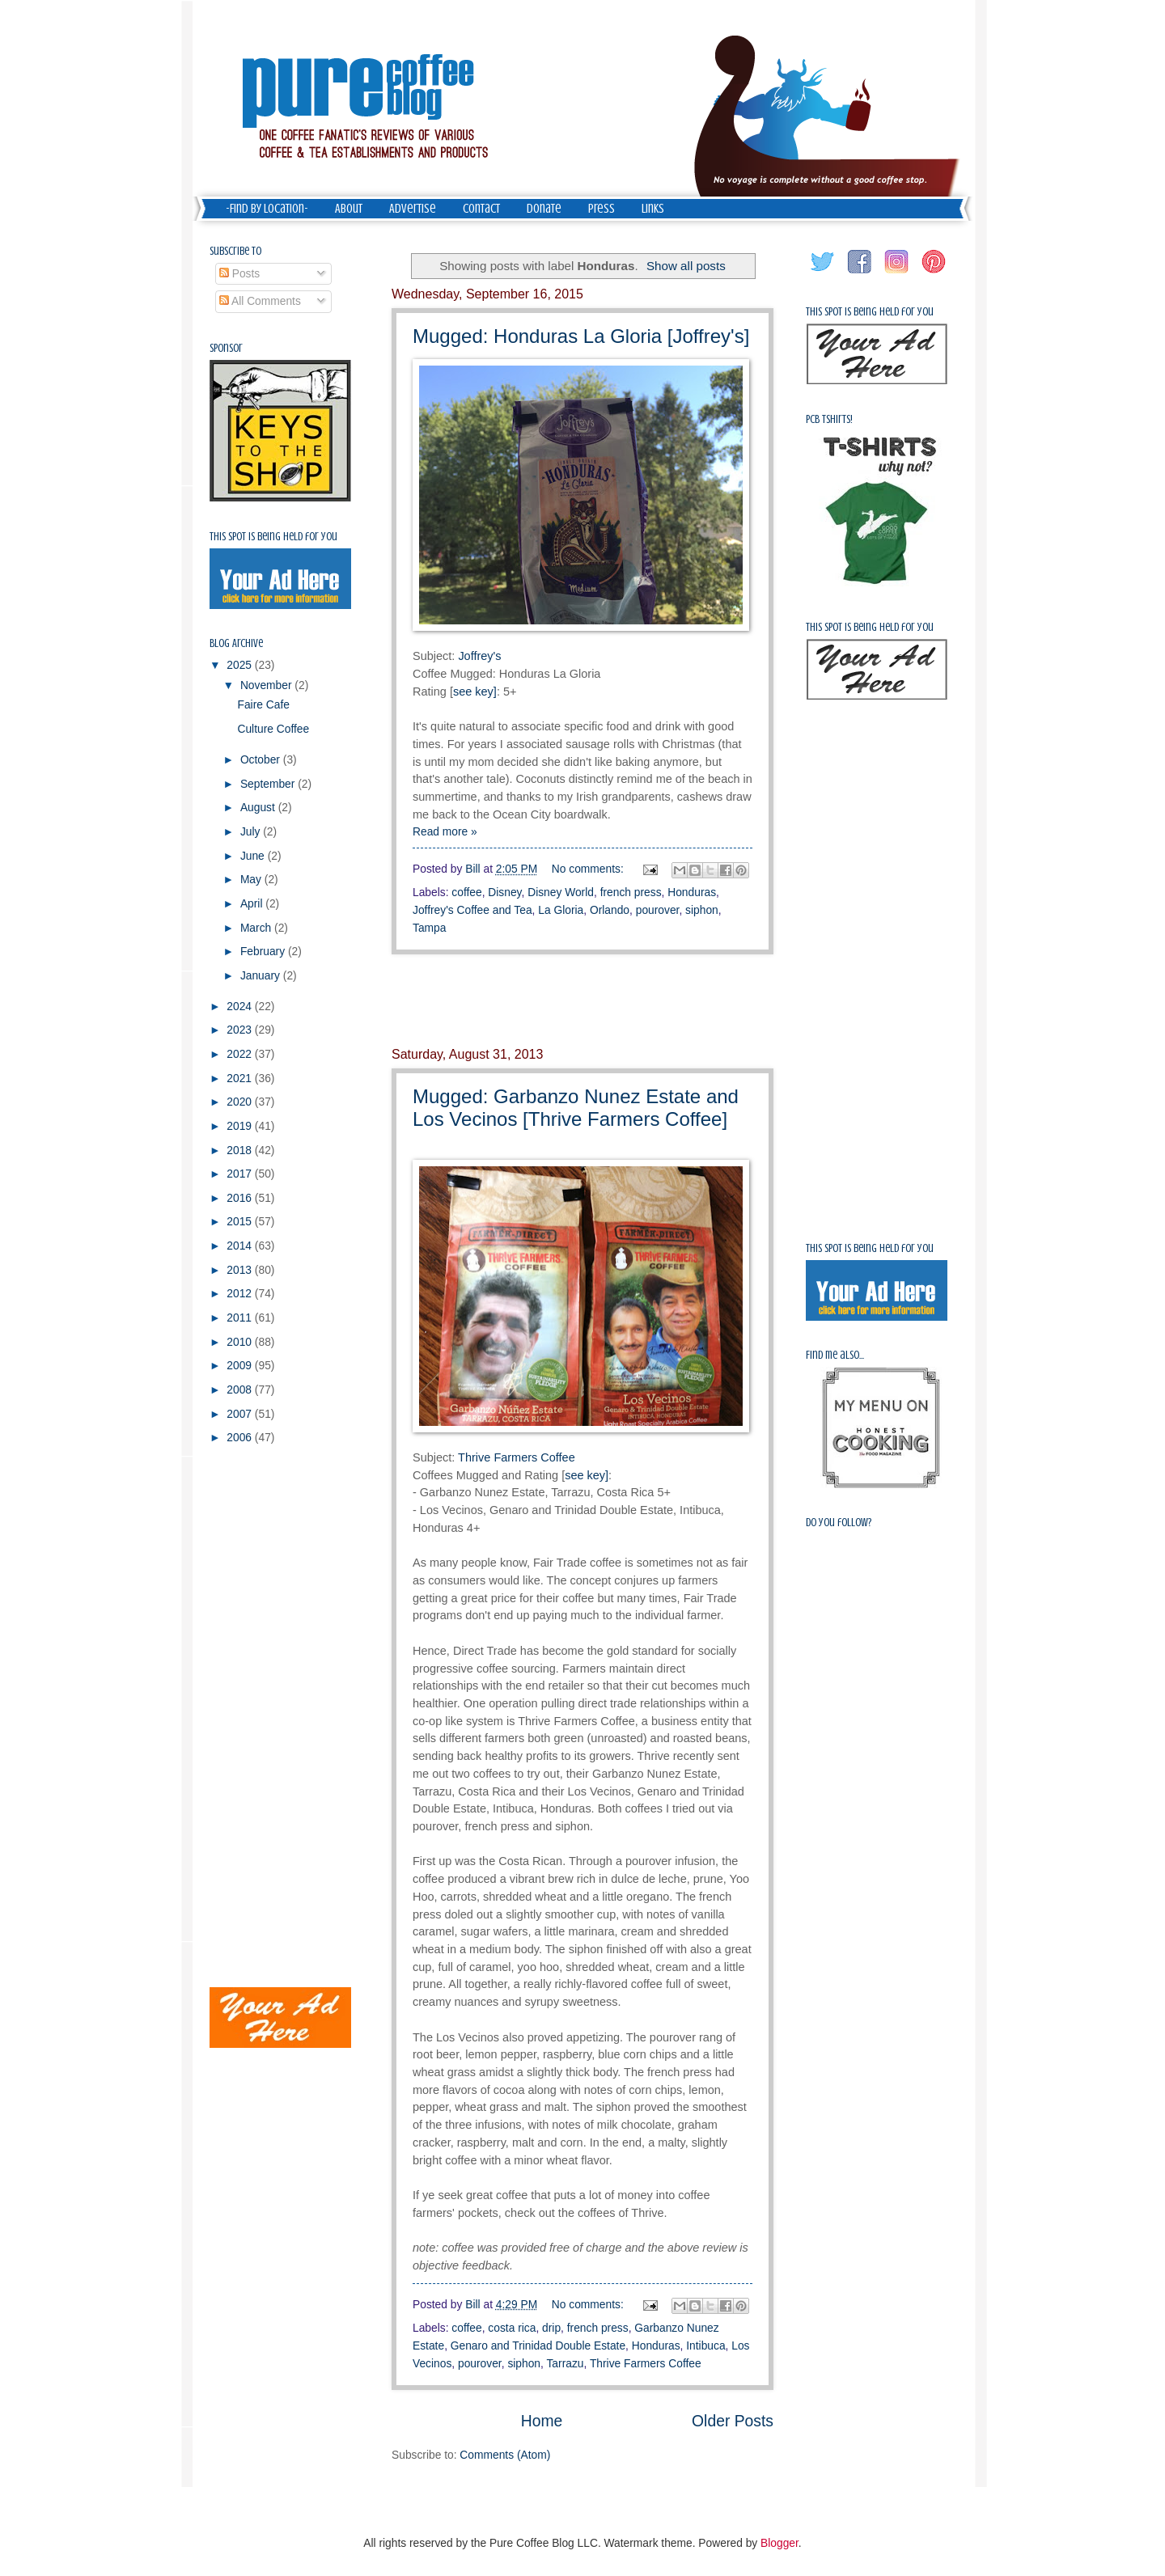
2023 (241, 1030)
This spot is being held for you (273, 537)
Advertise (412, 208)
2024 (241, 1006)
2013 (241, 1270)
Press (601, 208)
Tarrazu (564, 2364)
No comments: (589, 869)
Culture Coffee (273, 729)
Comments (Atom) (505, 2455)
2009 (241, 1366)
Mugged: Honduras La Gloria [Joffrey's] (581, 336)
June (254, 856)
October (261, 760)
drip (551, 2328)
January (261, 976)
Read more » (445, 832)
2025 (241, 665)
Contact (481, 208)
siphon (701, 910)
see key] (475, 691)
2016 (241, 1198)
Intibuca (705, 2346)
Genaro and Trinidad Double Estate (538, 2346)
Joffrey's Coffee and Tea (472, 910)
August (259, 808)
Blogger (779, 2543)
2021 (241, 1078)
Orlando (609, 910)
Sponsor (226, 348)
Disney (504, 892)
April (252, 904)
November (267, 685)
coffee (466, 892)
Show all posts (686, 266)
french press (631, 892)
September (269, 784)
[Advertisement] (582, 1001)
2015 (241, 1222)
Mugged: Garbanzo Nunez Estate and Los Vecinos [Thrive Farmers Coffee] (576, 1107)
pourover (658, 910)
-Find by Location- (267, 208)
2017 (241, 1174)
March (257, 928)
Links (653, 208)
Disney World (560, 892)
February (264, 951)
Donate (544, 208)
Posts (239, 274)
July (251, 832)
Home (542, 2421)
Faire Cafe (263, 705)
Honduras (691, 892)
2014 (241, 1246)
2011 (241, 1318)
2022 (241, 1054)
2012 (241, 1294)
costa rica (512, 2328)
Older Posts (732, 2421)
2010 (241, 1342)
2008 (241, 1390)
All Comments (260, 301)
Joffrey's (479, 655)
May (252, 879)
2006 (241, 1438)
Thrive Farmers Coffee (518, 1457)
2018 (241, 1150)
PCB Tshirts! (829, 419)
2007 (241, 1414)
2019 (241, 1126)
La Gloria (560, 910)
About (348, 208)
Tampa (429, 928)
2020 (241, 1102)
